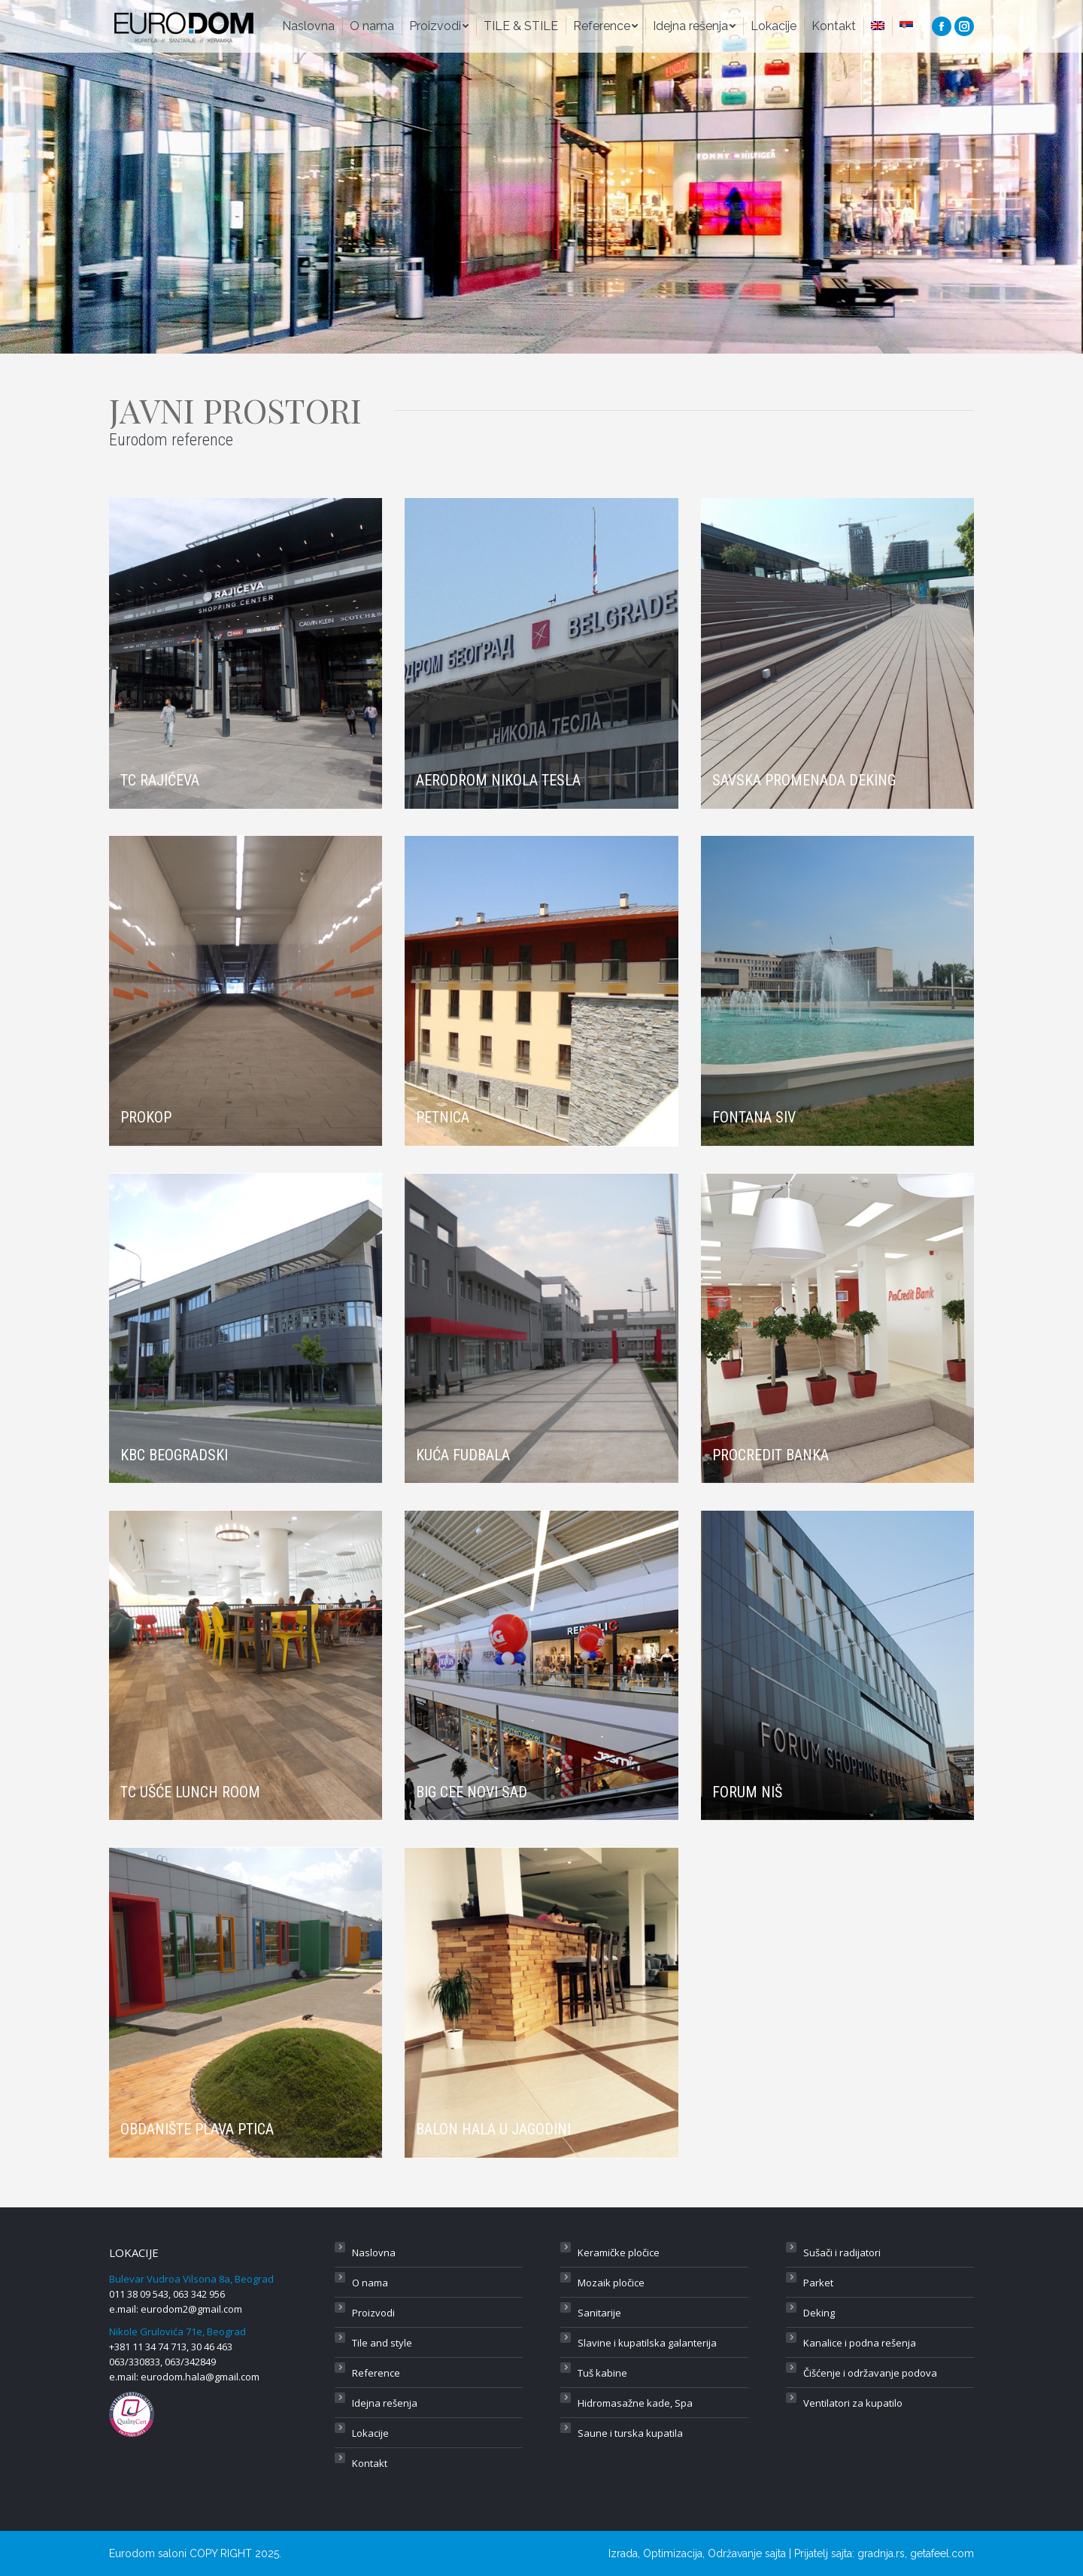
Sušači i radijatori (842, 2252)
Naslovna (374, 2252)
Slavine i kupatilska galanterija (647, 2343)
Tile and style (382, 2343)
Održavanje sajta (747, 2553)
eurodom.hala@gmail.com (200, 2376)
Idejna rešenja (384, 2403)
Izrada (623, 2553)
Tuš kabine (602, 2373)
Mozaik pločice (611, 2282)
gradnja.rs (881, 2553)
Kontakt (369, 2463)
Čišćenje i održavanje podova (870, 2373)
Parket (818, 2282)
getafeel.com (942, 2553)
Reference (376, 2373)
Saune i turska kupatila (630, 2433)
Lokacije (370, 2433)
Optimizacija (672, 2553)
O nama (370, 2282)
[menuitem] (308, 26)
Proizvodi (373, 2312)
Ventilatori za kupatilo (852, 2403)
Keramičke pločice (619, 2252)
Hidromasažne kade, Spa (635, 2403)
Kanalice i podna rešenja (859, 2343)
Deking (819, 2312)
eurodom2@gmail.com (191, 2309)
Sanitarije (599, 2312)
